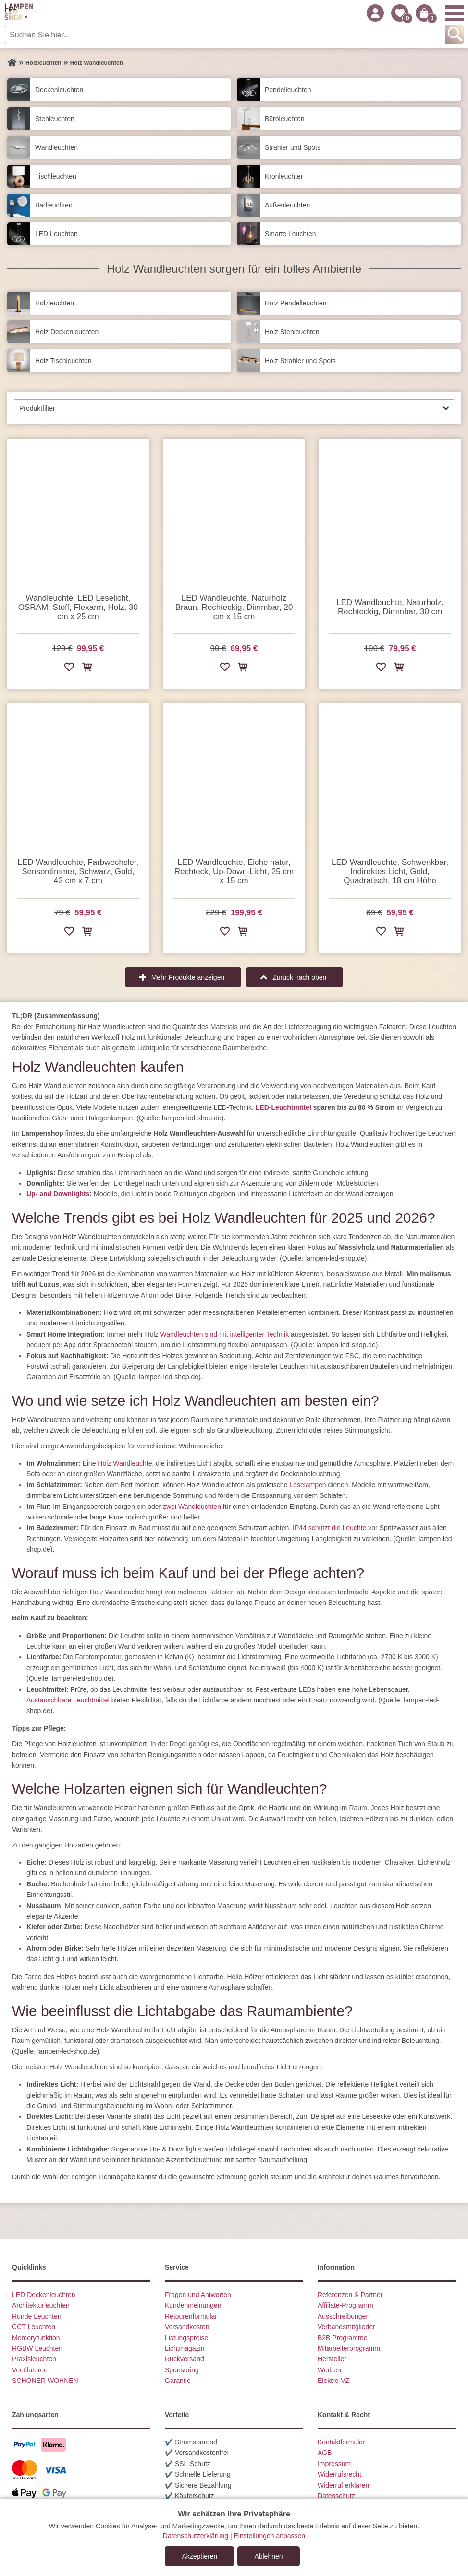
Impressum (334, 2463)
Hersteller (332, 2359)
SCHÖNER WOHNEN (45, 2380)
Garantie (178, 2380)
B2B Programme (342, 2338)
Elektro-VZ (333, 2380)
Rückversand (184, 2359)
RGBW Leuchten (37, 2348)
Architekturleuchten (41, 2305)
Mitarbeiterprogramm (349, 2348)
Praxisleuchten (34, 2359)
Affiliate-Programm (345, 2305)
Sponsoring (182, 2370)
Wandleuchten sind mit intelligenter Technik (224, 1334)
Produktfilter (37, 408)
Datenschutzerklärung (195, 2536)
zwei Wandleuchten (192, 1506)
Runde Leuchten (37, 2316)
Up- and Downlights (57, 1194)
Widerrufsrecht (339, 2474)
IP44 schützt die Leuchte (329, 1527)
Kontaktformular (341, 2442)
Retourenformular (191, 2316)
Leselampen (307, 1485)
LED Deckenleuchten (43, 2294)
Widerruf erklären (343, 2485)
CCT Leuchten (33, 2327)
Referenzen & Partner (350, 2294)
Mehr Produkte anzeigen (188, 977)
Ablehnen (268, 2556)
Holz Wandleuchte (125, 1463)
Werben (329, 2370)
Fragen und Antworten (198, 2294)
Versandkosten (187, 2327)
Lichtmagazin (185, 2348)
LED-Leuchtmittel (283, 1107)
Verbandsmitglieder (346, 2327)
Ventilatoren (30, 2370)
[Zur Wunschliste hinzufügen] (69, 669)
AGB (325, 2452)
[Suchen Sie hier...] (225, 34)
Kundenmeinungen (193, 2305)
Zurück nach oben (299, 977)
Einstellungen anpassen (269, 2536)
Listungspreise (186, 2338)
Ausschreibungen (343, 2316)
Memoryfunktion (36, 2338)
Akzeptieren (199, 2556)
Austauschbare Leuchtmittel (68, 1700)
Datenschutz (336, 2496)
